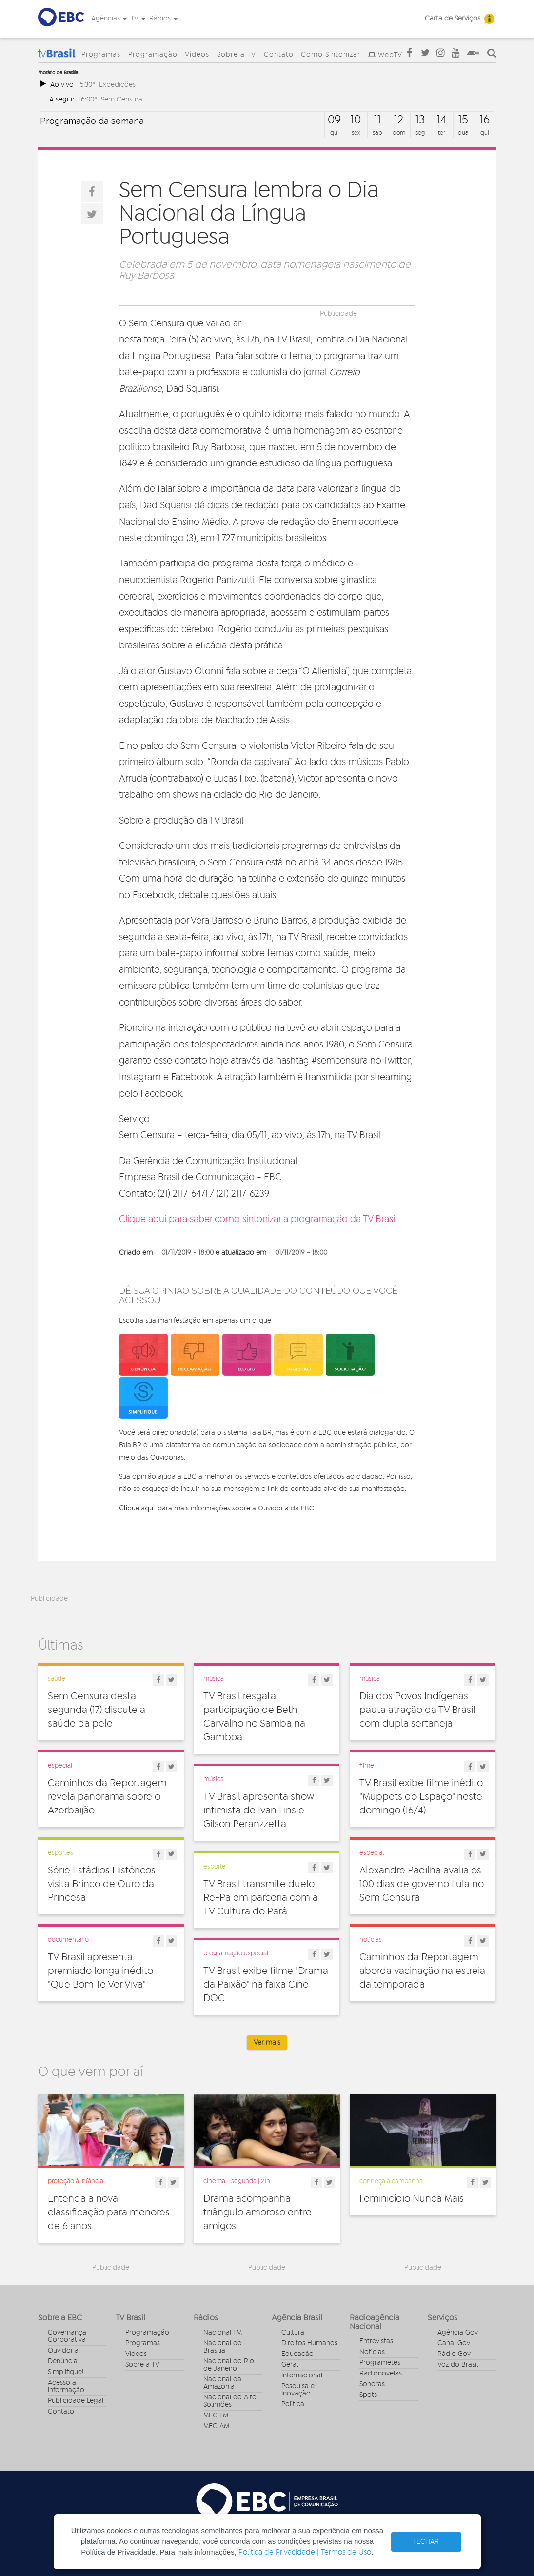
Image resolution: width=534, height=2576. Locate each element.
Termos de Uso (346, 2552)
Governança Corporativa (67, 2336)
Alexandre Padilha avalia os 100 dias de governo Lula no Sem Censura (421, 1884)
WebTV (390, 55)
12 (398, 120)
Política (292, 2404)
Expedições (117, 84)
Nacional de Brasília (222, 2347)
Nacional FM (222, 2332)
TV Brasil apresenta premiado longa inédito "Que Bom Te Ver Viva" (100, 1971)
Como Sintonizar (330, 54)
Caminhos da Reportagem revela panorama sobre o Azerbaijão (107, 1796)
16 (485, 120)
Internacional (301, 2375)
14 (442, 120)
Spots (368, 2395)
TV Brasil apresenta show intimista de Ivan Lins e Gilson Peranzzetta (258, 1810)
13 (420, 120)
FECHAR (426, 2541)
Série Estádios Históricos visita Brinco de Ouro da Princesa (102, 1884)
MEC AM (216, 2426)
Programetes (379, 2362)
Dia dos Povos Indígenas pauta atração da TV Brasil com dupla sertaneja (417, 1710)
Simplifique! (65, 2372)
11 (377, 120)
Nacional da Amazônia (222, 2383)
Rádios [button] (163, 18)
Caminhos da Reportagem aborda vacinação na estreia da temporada (422, 1971)
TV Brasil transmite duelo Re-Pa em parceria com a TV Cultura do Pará (260, 1897)
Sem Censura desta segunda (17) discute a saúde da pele (96, 1710)
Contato (279, 54)
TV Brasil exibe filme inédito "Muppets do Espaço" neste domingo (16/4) (421, 1796)
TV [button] (138, 18)
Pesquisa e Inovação (298, 2390)
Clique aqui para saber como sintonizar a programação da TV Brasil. (259, 1219)
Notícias (372, 2352)
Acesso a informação (66, 2386)
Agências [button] (109, 18)
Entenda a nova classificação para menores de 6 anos (109, 2212)
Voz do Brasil (457, 2364)
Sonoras (372, 2384)
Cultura (292, 2332)
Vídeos (197, 54)
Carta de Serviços (452, 18)
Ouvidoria (63, 2350)
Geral (289, 2364)
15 (463, 120)
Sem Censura (121, 99)
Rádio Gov (454, 2354)
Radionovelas (380, 2373)
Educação (297, 2354)
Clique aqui (137, 1508)
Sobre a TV (236, 54)
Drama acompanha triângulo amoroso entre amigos (257, 2212)
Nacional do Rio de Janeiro (228, 2365)
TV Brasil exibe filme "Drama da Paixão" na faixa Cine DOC (265, 1984)
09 (334, 120)
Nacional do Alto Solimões (230, 2401)
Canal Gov (453, 2343)
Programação (153, 54)
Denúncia (63, 2361)
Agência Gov (457, 2332)
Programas (100, 54)
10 (356, 120)
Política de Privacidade (276, 2552)
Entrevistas (376, 2341)
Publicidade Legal (75, 2400)
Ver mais (267, 2042)
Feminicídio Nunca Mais (411, 2199)
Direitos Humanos (309, 2343)
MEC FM (215, 2415)
